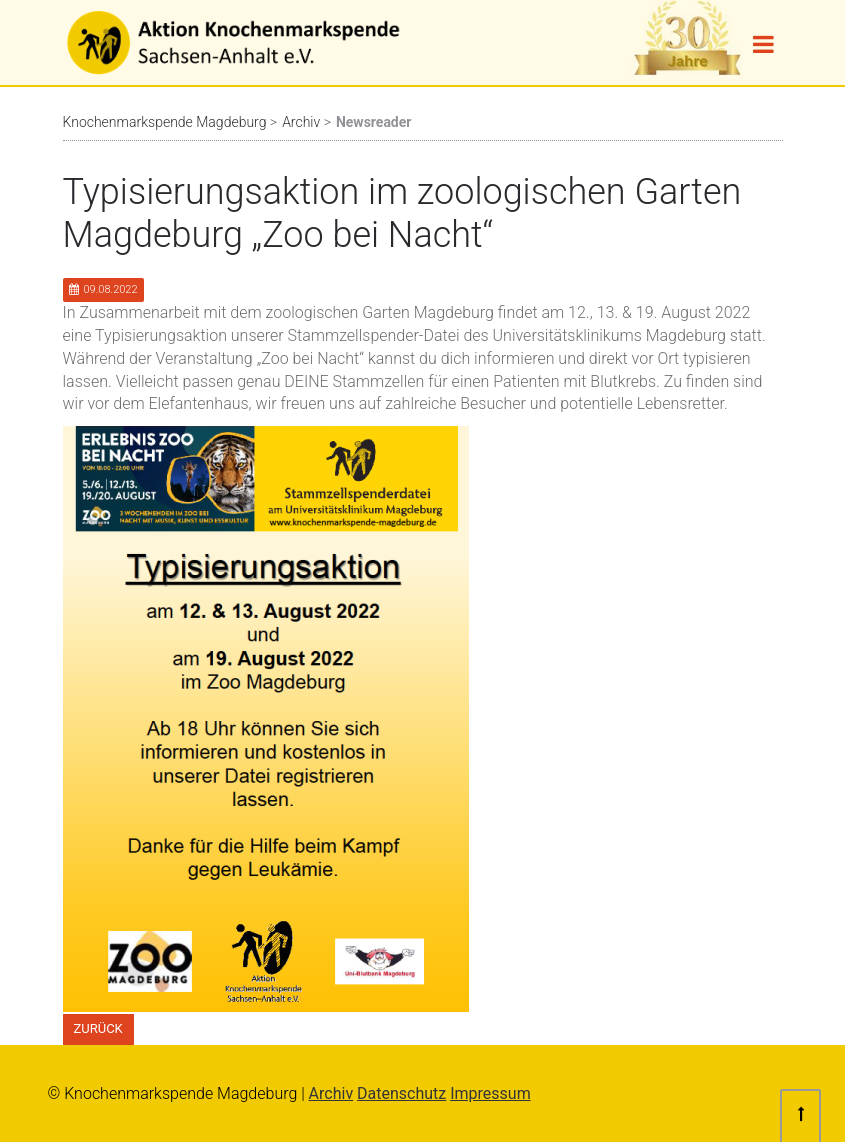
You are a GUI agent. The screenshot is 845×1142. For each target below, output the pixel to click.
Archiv (301, 122)
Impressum (490, 1093)
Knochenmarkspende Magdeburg (165, 122)
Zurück (98, 1028)
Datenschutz (401, 1093)
